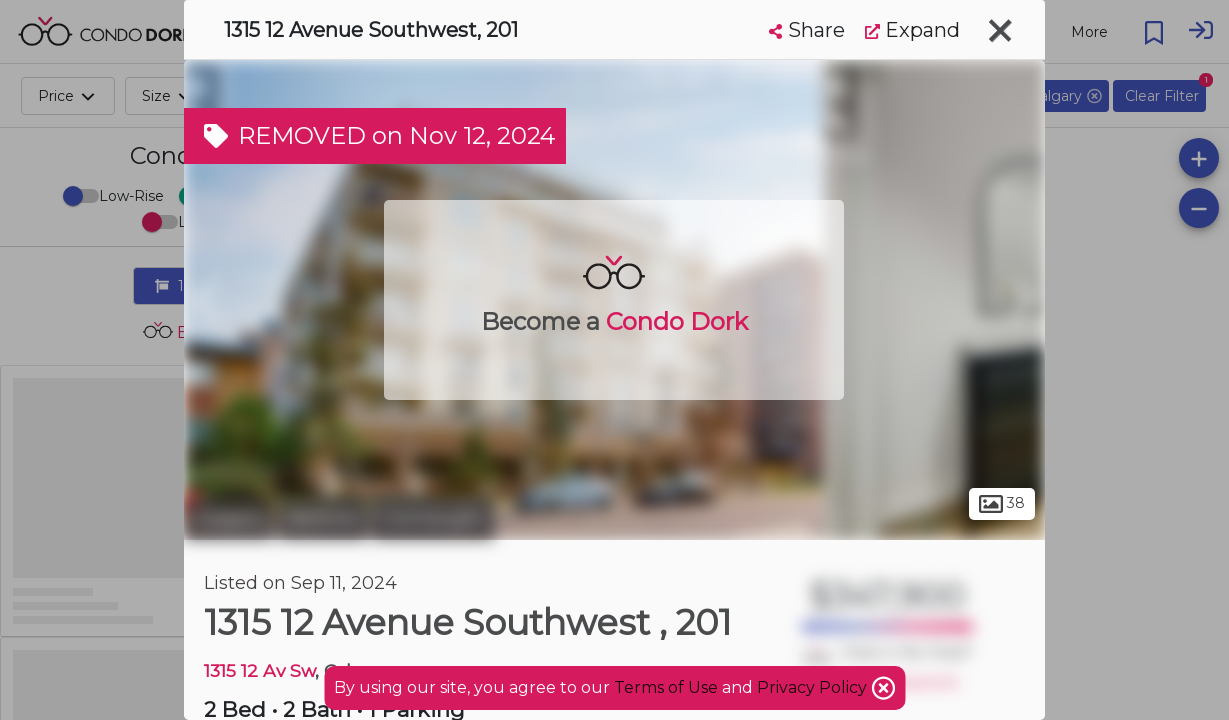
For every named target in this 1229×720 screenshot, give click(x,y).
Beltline (322, 518)
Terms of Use (666, 687)
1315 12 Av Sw (259, 670)
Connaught (433, 518)
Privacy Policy (814, 687)
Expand (912, 30)
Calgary (228, 518)
